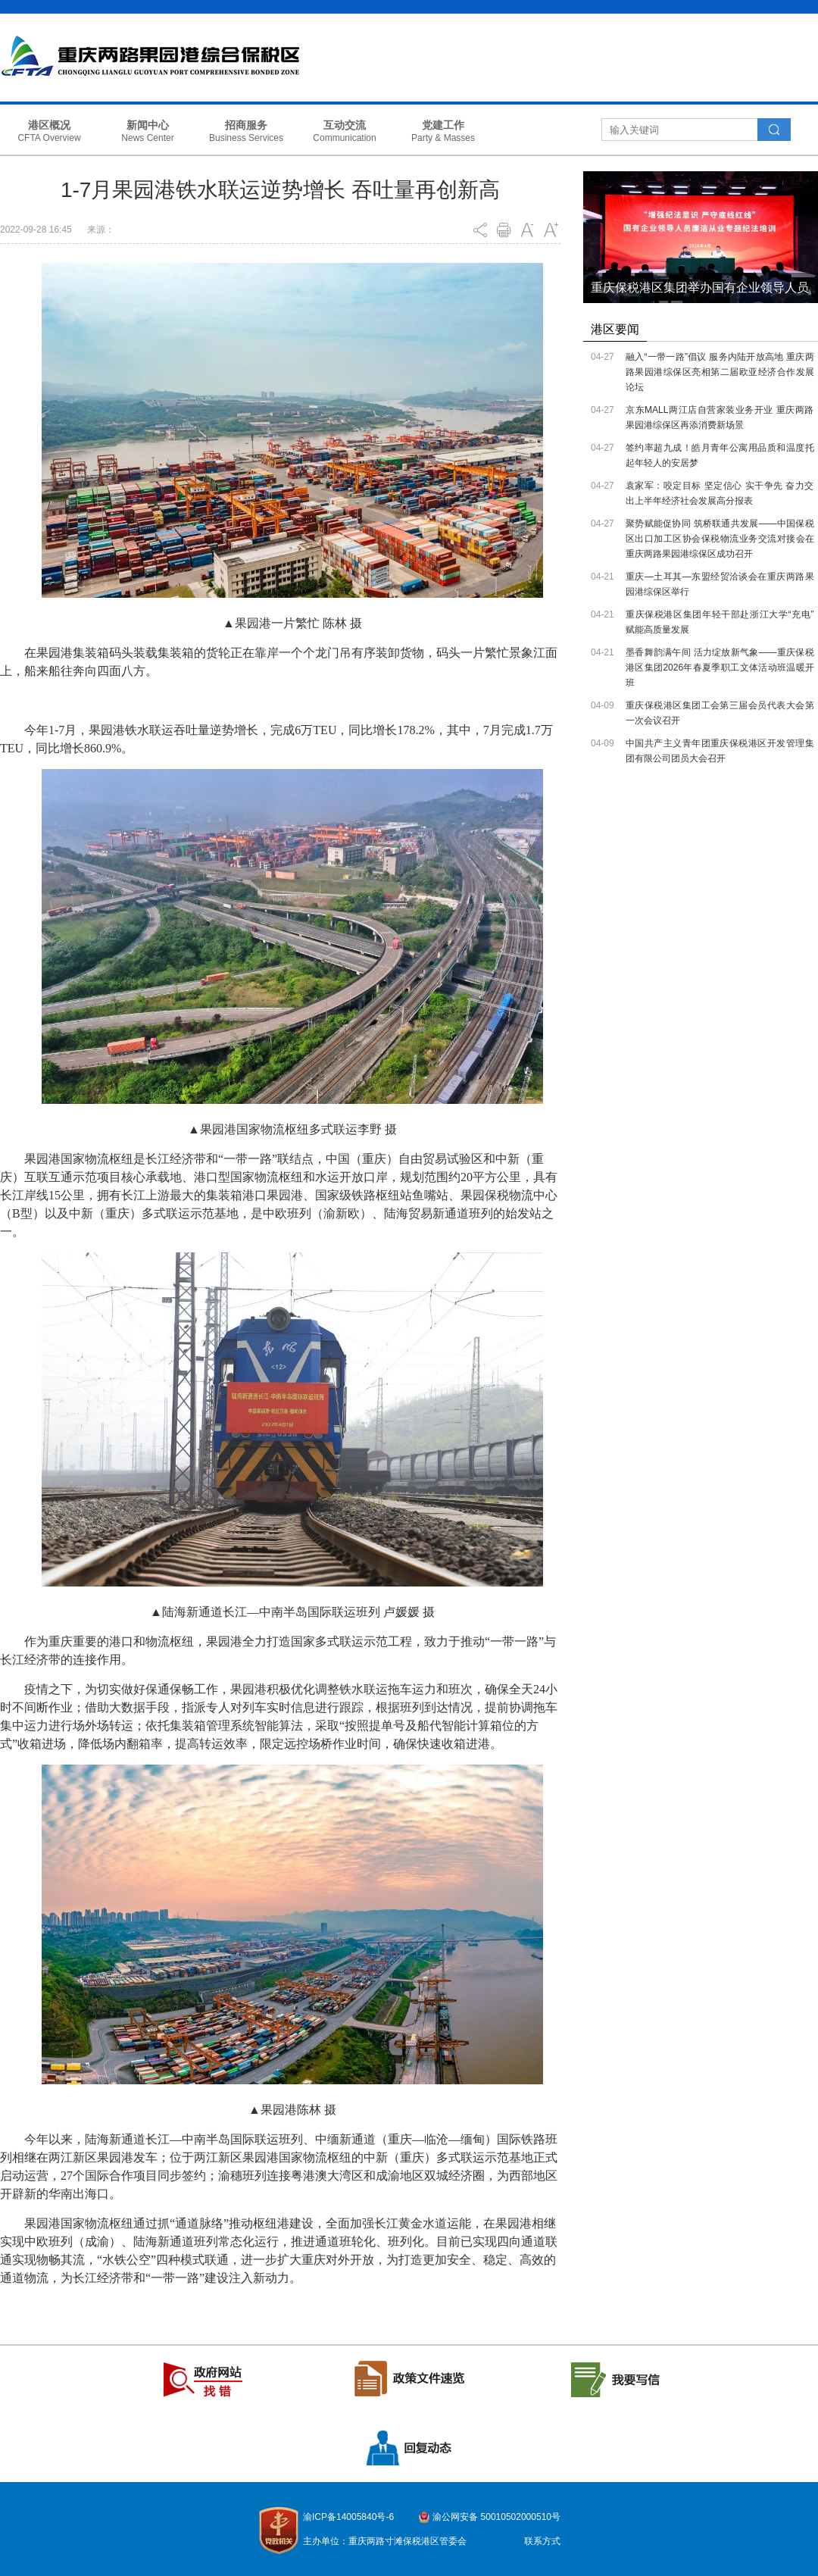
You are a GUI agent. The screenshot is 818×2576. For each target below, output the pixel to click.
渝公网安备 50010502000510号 (496, 2517)
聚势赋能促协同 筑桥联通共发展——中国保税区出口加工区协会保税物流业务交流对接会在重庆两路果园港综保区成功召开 (720, 538)
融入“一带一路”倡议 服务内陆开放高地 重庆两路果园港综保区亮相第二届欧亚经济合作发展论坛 (720, 372)
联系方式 (542, 2541)
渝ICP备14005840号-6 (348, 2517)
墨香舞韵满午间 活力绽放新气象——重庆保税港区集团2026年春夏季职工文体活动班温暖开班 (720, 667)
